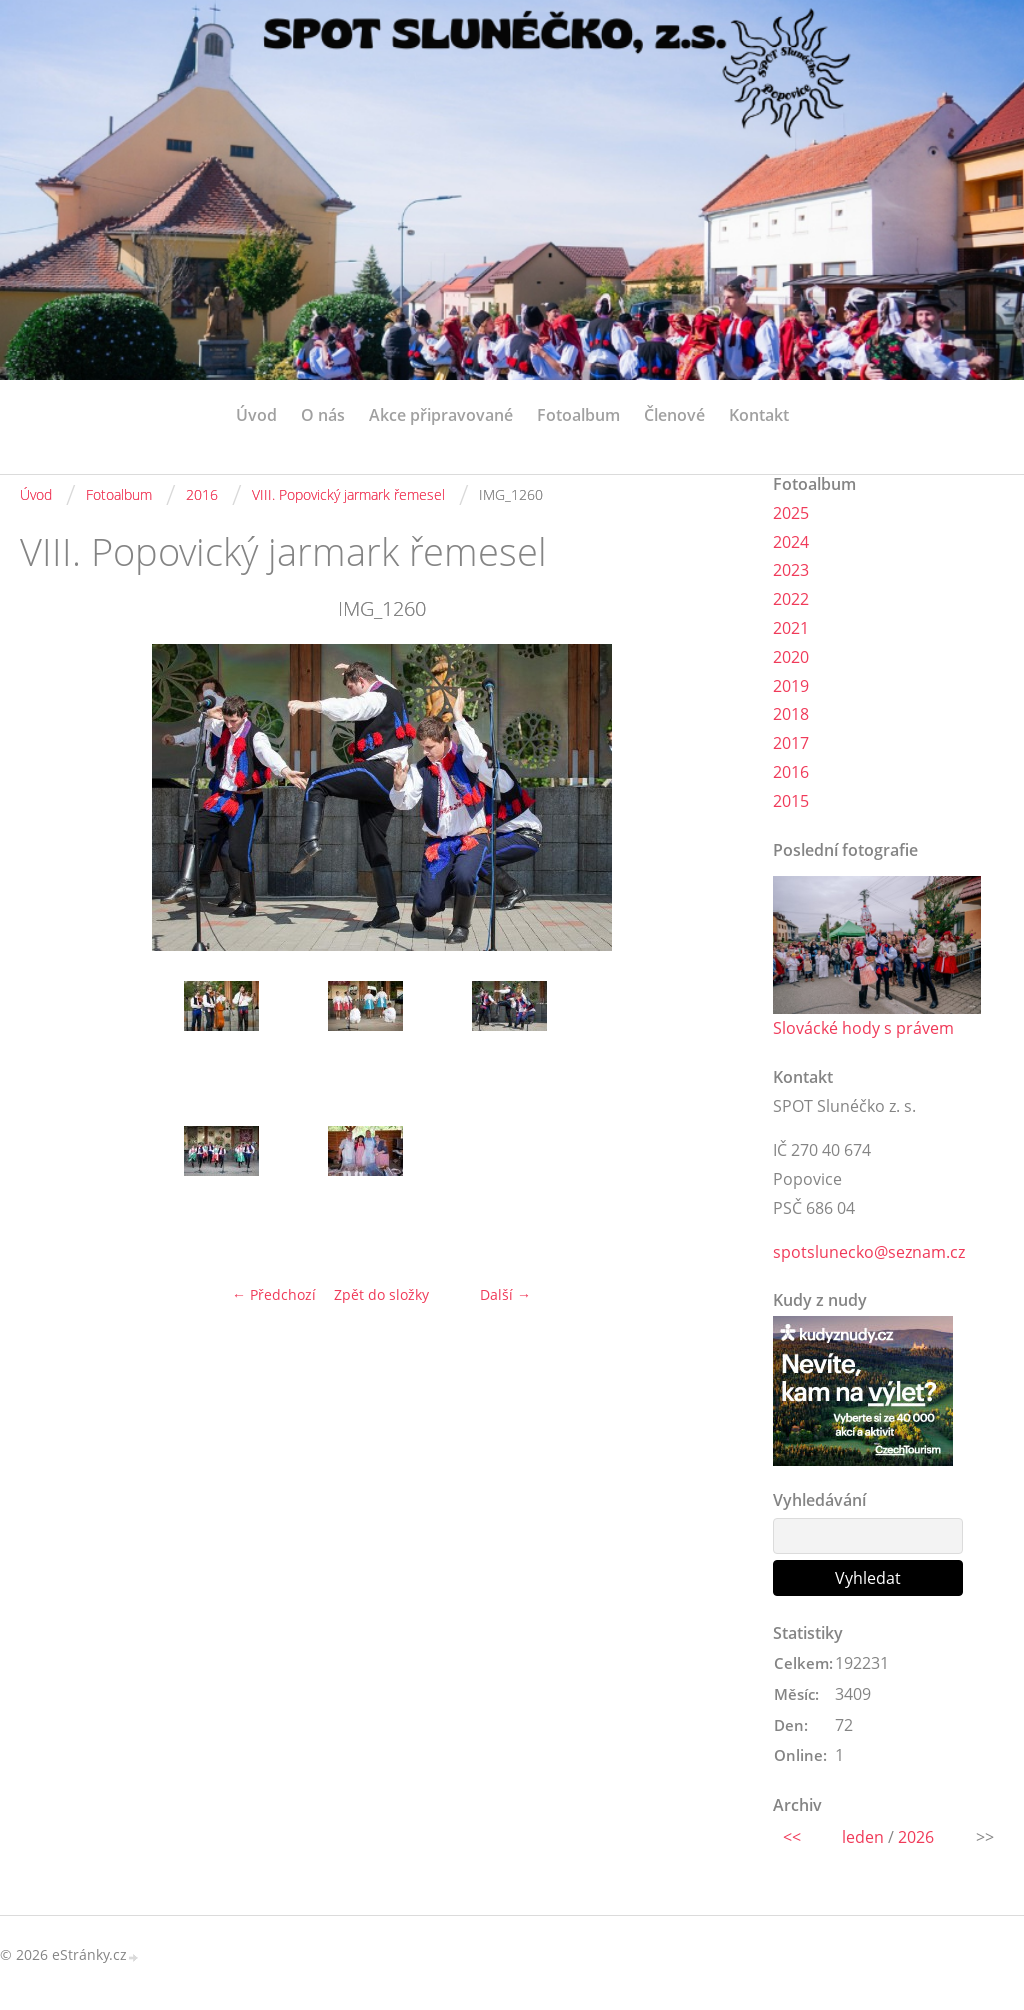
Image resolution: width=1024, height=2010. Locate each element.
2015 (791, 801)
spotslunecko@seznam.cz (869, 1252)
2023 (791, 570)
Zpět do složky (381, 1294)
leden (863, 1837)
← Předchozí (274, 1294)
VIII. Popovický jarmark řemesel (348, 494)
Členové (674, 415)
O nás (323, 415)
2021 (791, 628)
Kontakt (759, 415)
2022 (791, 599)
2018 (791, 714)
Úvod (256, 415)
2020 (791, 657)
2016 (202, 494)
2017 (791, 743)
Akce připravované (441, 415)
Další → (505, 1294)
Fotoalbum (578, 415)
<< (792, 1837)
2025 (791, 513)
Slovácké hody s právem (863, 1028)
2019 (791, 686)
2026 (916, 1837)
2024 (791, 542)
